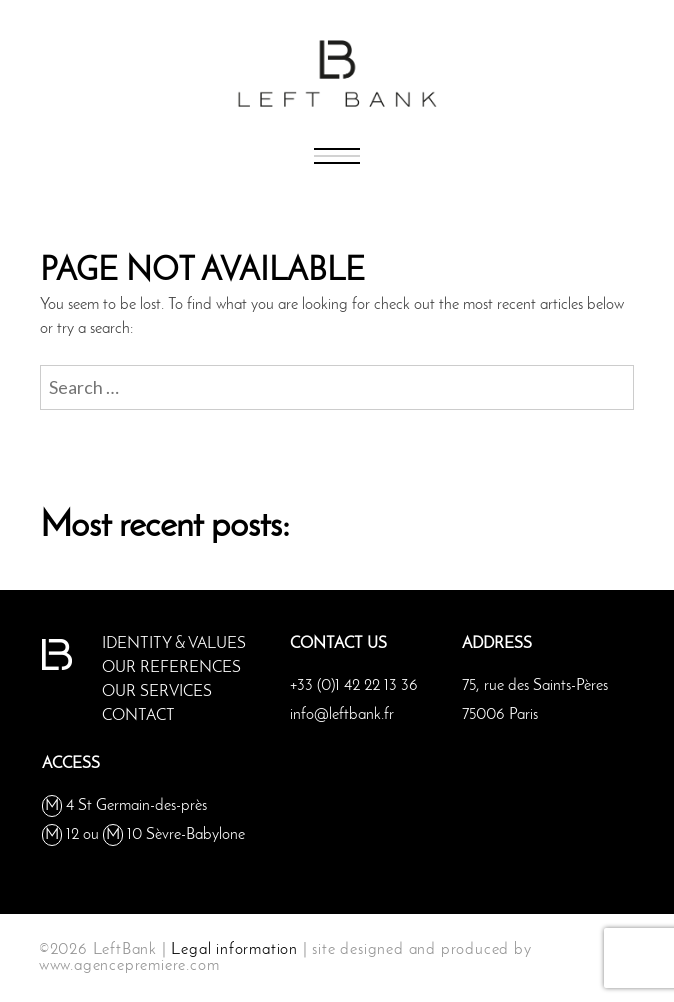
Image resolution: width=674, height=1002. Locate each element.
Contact (138, 716)
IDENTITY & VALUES (174, 644)
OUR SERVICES (157, 692)
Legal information (234, 950)
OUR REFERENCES (171, 668)
